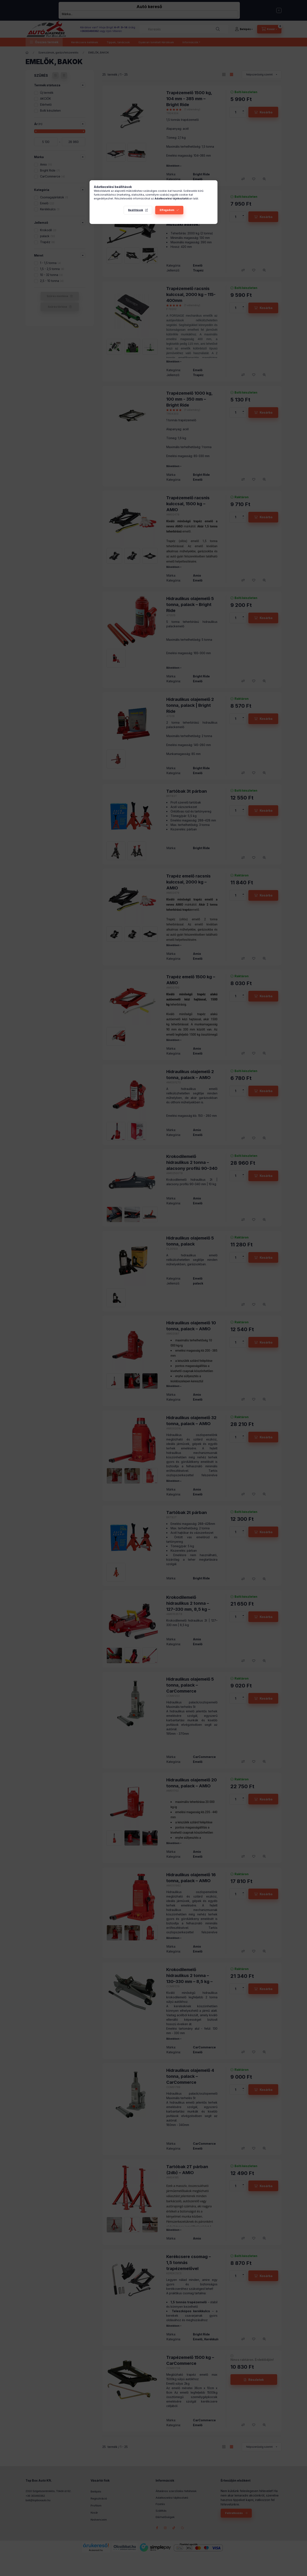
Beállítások (135, 210)
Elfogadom (167, 210)
